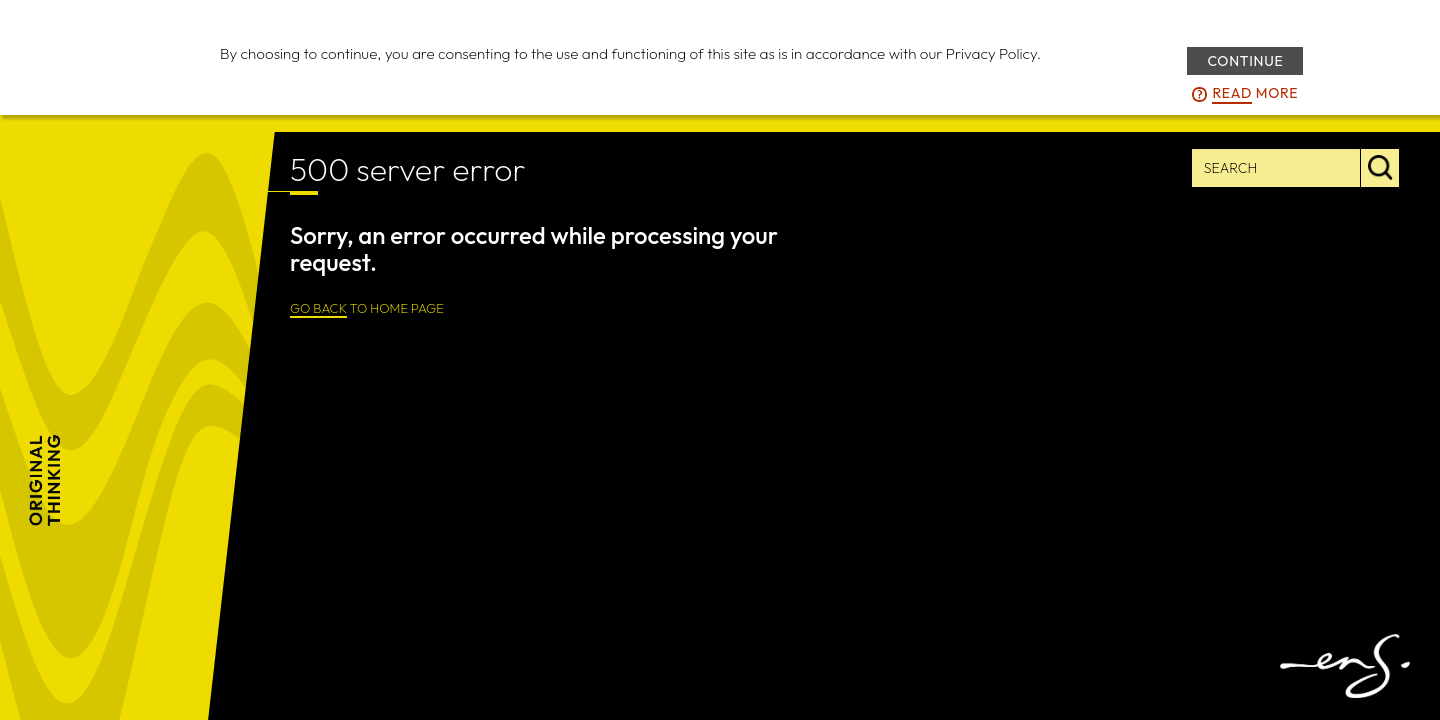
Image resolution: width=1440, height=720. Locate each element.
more (1255, 94)
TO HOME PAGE (367, 309)
